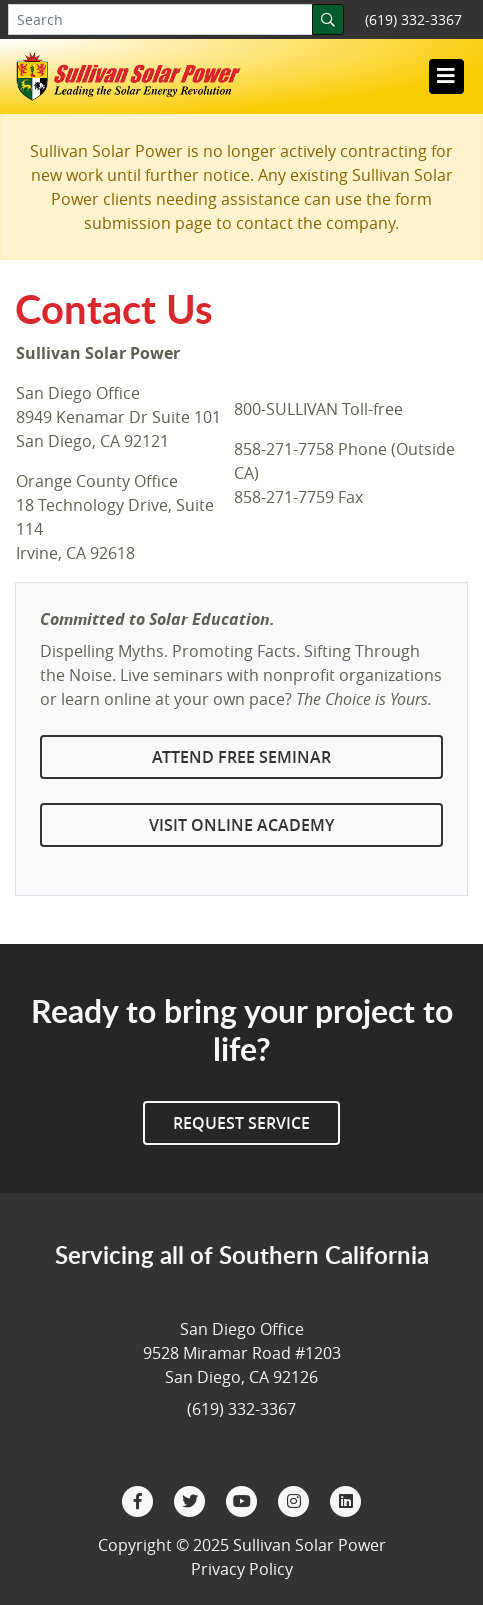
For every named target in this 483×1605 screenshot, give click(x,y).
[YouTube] (244, 1500)
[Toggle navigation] (446, 76)
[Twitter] (192, 1500)
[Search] (328, 19)
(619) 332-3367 (413, 19)
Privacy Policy (242, 1569)
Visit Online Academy (241, 825)
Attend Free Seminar (241, 757)
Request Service (241, 1123)
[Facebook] (140, 1500)
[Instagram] (296, 1500)
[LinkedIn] (346, 1500)
